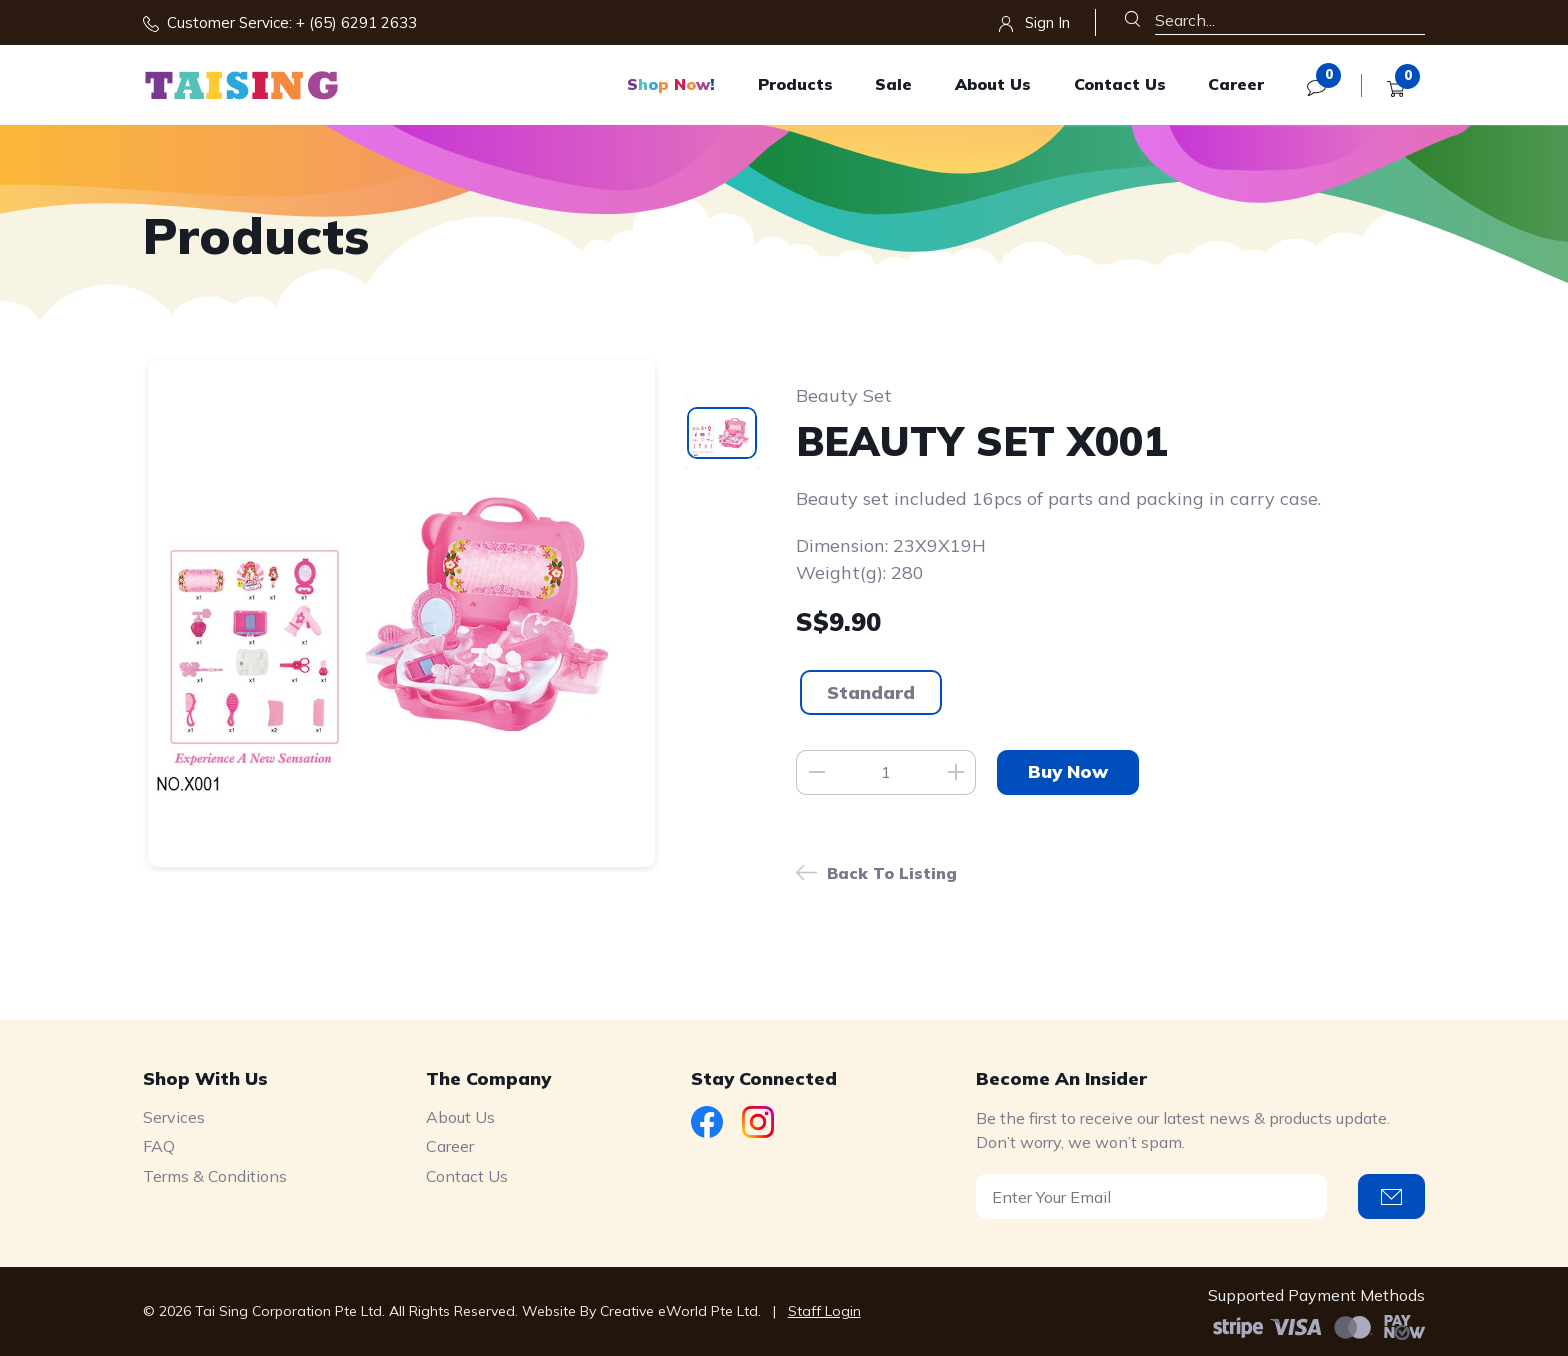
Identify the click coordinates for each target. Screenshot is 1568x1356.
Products (795, 84)
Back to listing (892, 873)
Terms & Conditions (215, 1176)
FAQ (159, 1146)
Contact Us (1120, 84)
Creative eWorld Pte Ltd (679, 1311)
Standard (871, 692)
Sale (893, 84)
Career (1236, 84)
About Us (993, 84)
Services (174, 1117)
